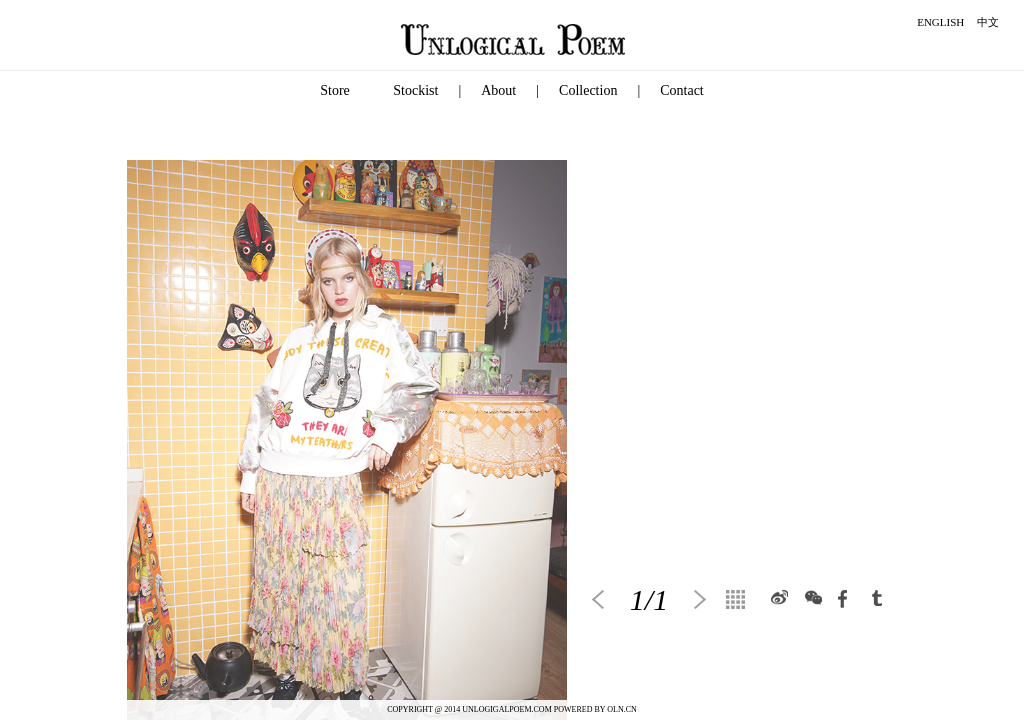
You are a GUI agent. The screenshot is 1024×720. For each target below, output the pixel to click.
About (498, 90)
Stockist (415, 90)
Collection (588, 90)
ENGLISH (940, 22)
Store (335, 90)
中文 (988, 22)
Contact (682, 90)
